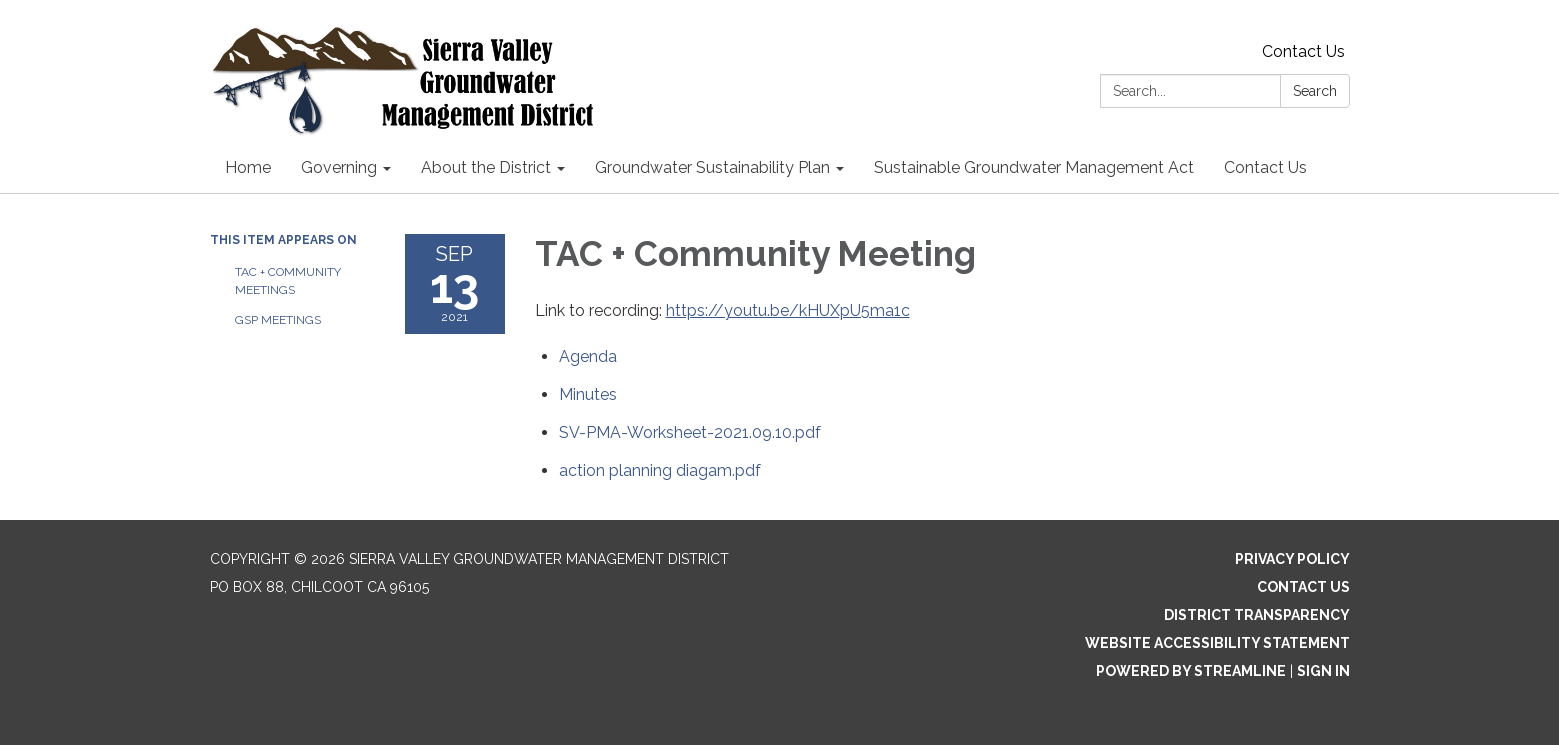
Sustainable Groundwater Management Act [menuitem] (1034, 167)
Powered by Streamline (1191, 671)
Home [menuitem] (248, 167)
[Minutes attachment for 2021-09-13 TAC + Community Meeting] (588, 394)
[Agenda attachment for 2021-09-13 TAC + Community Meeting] (588, 356)
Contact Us (1303, 51)
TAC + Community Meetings (288, 281)
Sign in (1323, 671)
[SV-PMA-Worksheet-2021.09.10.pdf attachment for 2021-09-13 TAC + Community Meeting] (690, 432)
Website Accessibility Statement (1217, 643)
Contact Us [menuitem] (1265, 167)
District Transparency (1257, 615)
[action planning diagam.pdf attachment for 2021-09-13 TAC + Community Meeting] (660, 470)
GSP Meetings (278, 320)
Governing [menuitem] (339, 167)
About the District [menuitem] (486, 167)
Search (1315, 91)
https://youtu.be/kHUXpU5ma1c (788, 310)
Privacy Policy (1292, 559)
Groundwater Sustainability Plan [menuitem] (712, 167)
